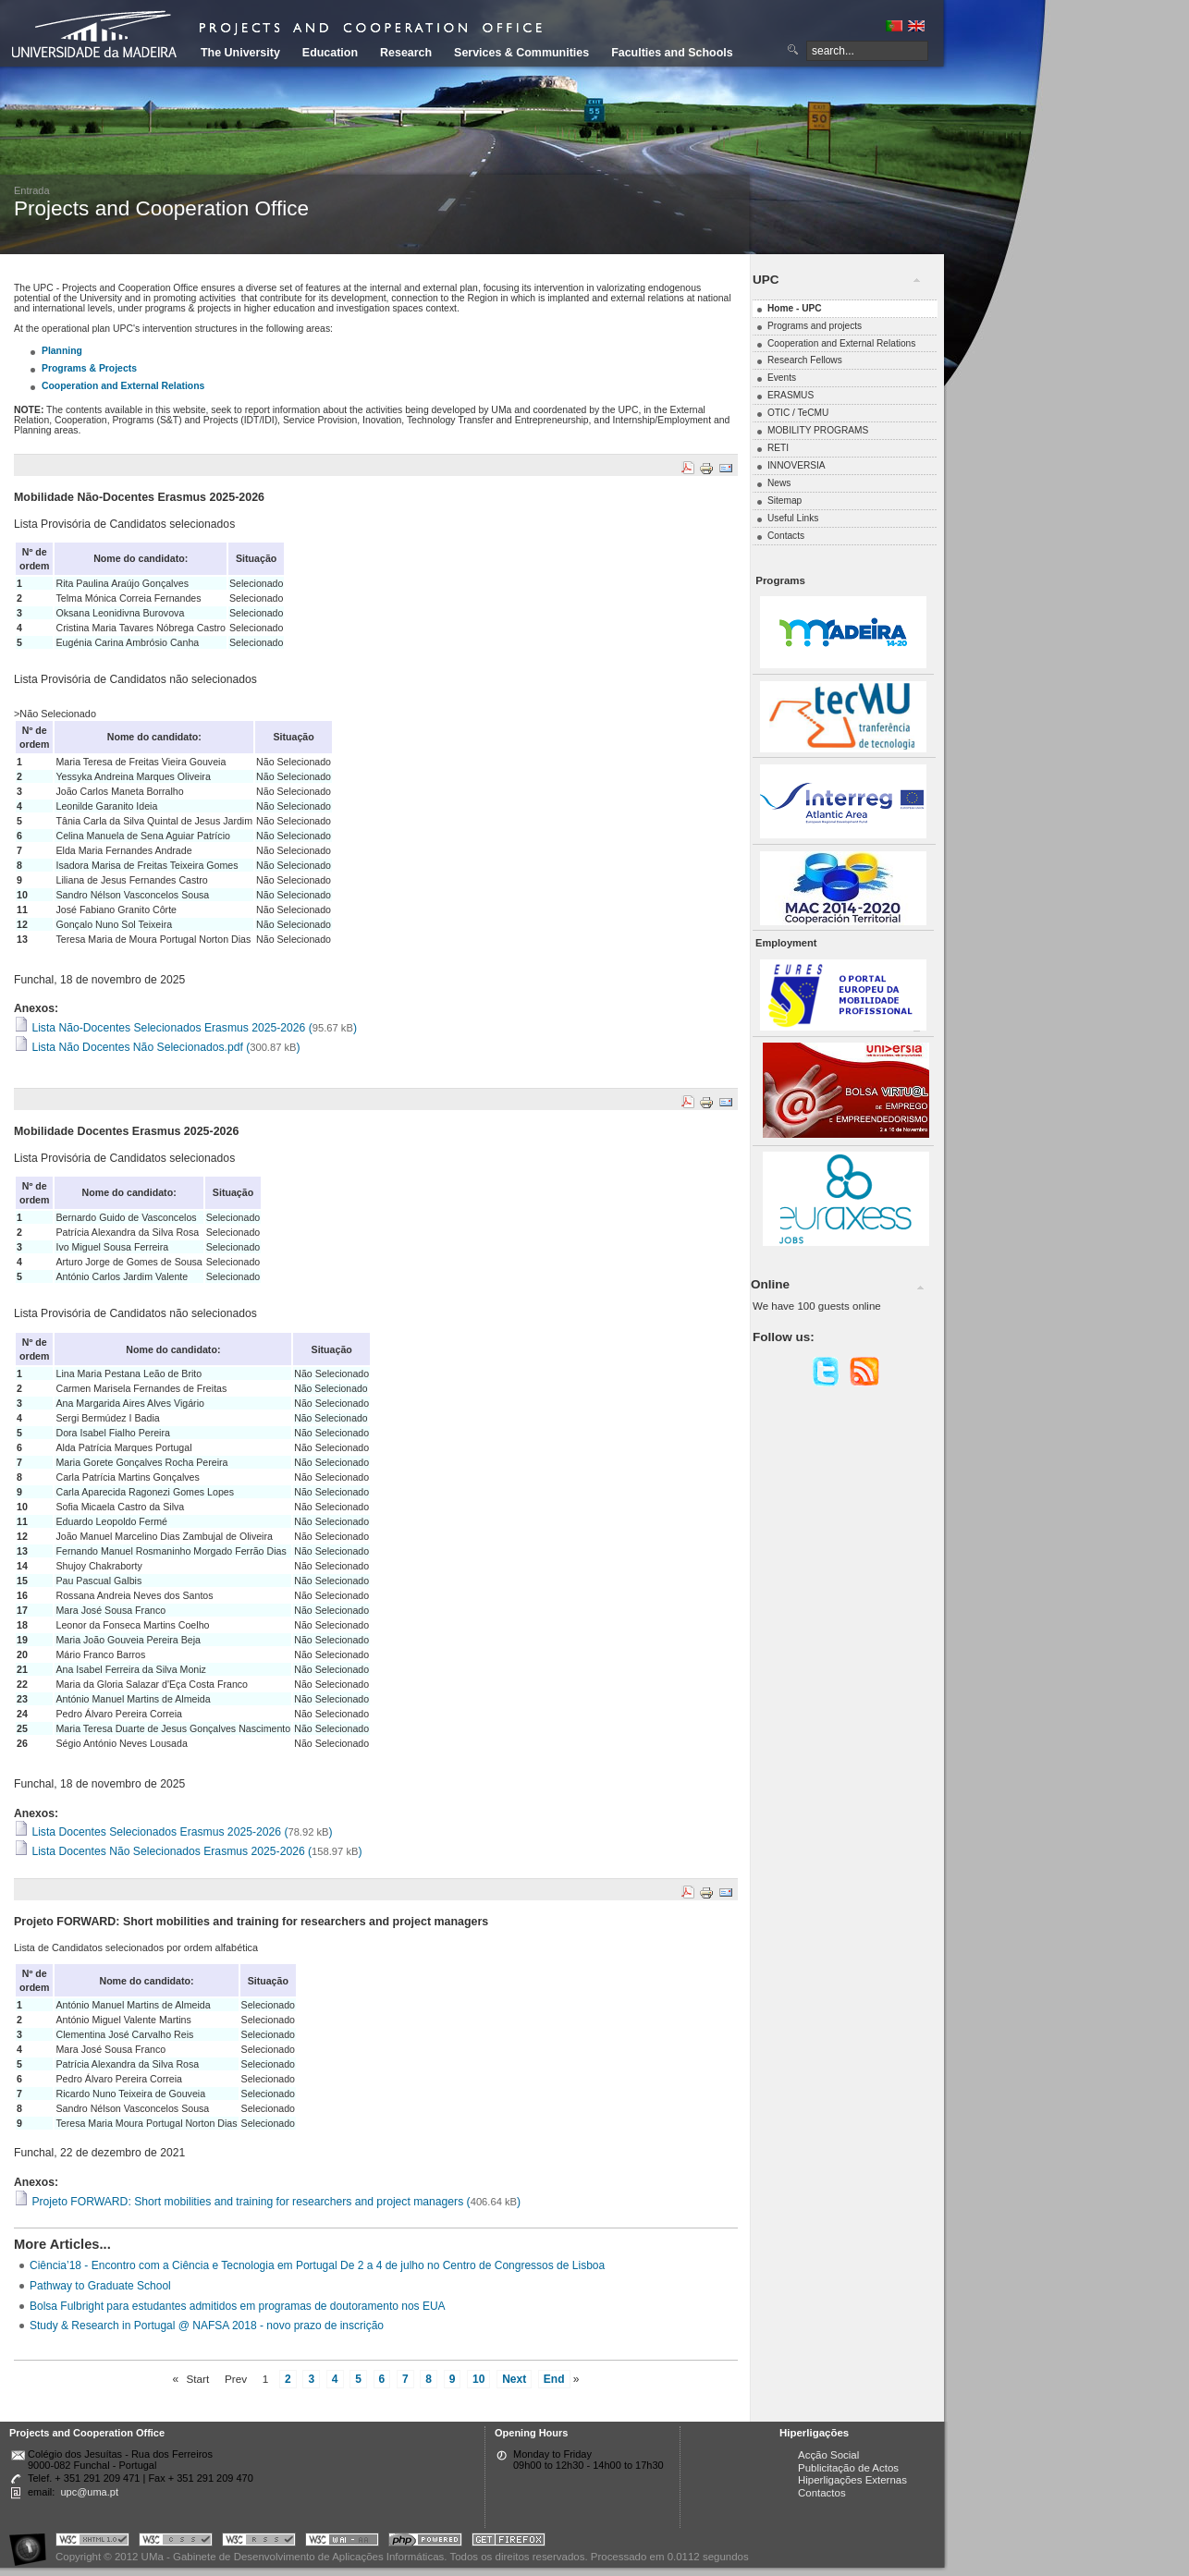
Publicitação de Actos (848, 2467)
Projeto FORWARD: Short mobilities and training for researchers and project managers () (267, 2201)
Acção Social (828, 2454)
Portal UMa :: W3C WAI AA (342, 2542)
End (554, 2379)
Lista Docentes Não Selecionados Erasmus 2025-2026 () (188, 1851)
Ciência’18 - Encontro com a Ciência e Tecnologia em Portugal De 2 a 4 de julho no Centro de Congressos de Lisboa (317, 2265)
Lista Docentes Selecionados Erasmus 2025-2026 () (173, 1831)
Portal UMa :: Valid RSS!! (259, 2542)
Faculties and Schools (671, 52)
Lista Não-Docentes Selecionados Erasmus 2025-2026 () (185, 1027)
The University (240, 52)
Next (514, 2379)
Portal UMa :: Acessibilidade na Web (32, 2542)
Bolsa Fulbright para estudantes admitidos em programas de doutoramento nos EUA (238, 2306)
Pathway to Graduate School (100, 2285)
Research (406, 52)
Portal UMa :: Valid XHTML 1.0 (92, 2542)
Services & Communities (521, 52)
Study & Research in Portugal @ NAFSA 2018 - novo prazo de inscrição (207, 2325)
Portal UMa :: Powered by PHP (425, 2542)
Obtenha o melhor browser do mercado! (508, 2542)
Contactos (822, 2492)
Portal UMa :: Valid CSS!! (176, 2542)
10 (478, 2379)
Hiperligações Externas (852, 2479)
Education (330, 52)
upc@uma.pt (89, 2491)
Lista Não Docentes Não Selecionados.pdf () (157, 1047)
